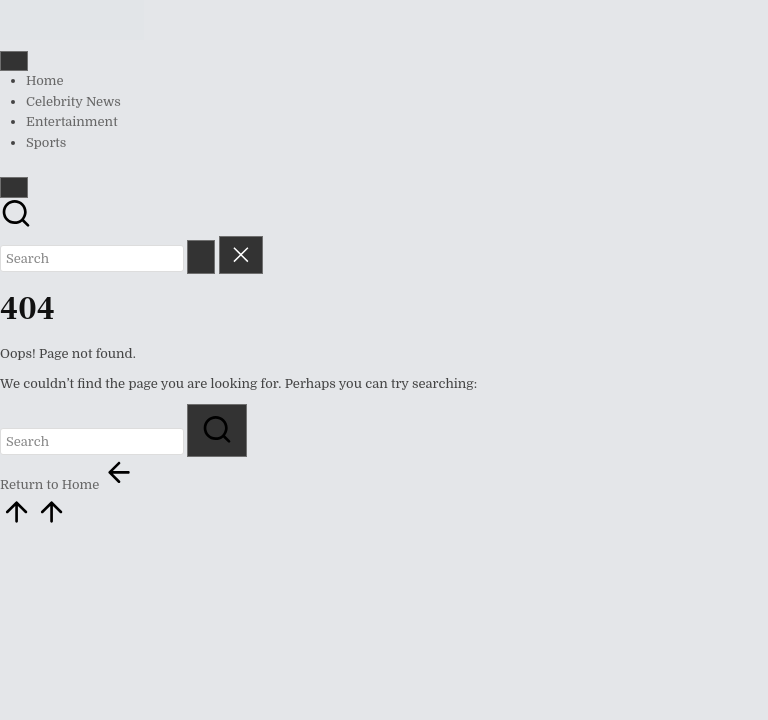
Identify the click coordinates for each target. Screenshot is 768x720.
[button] (201, 256)
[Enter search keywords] (92, 258)
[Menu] (14, 61)
